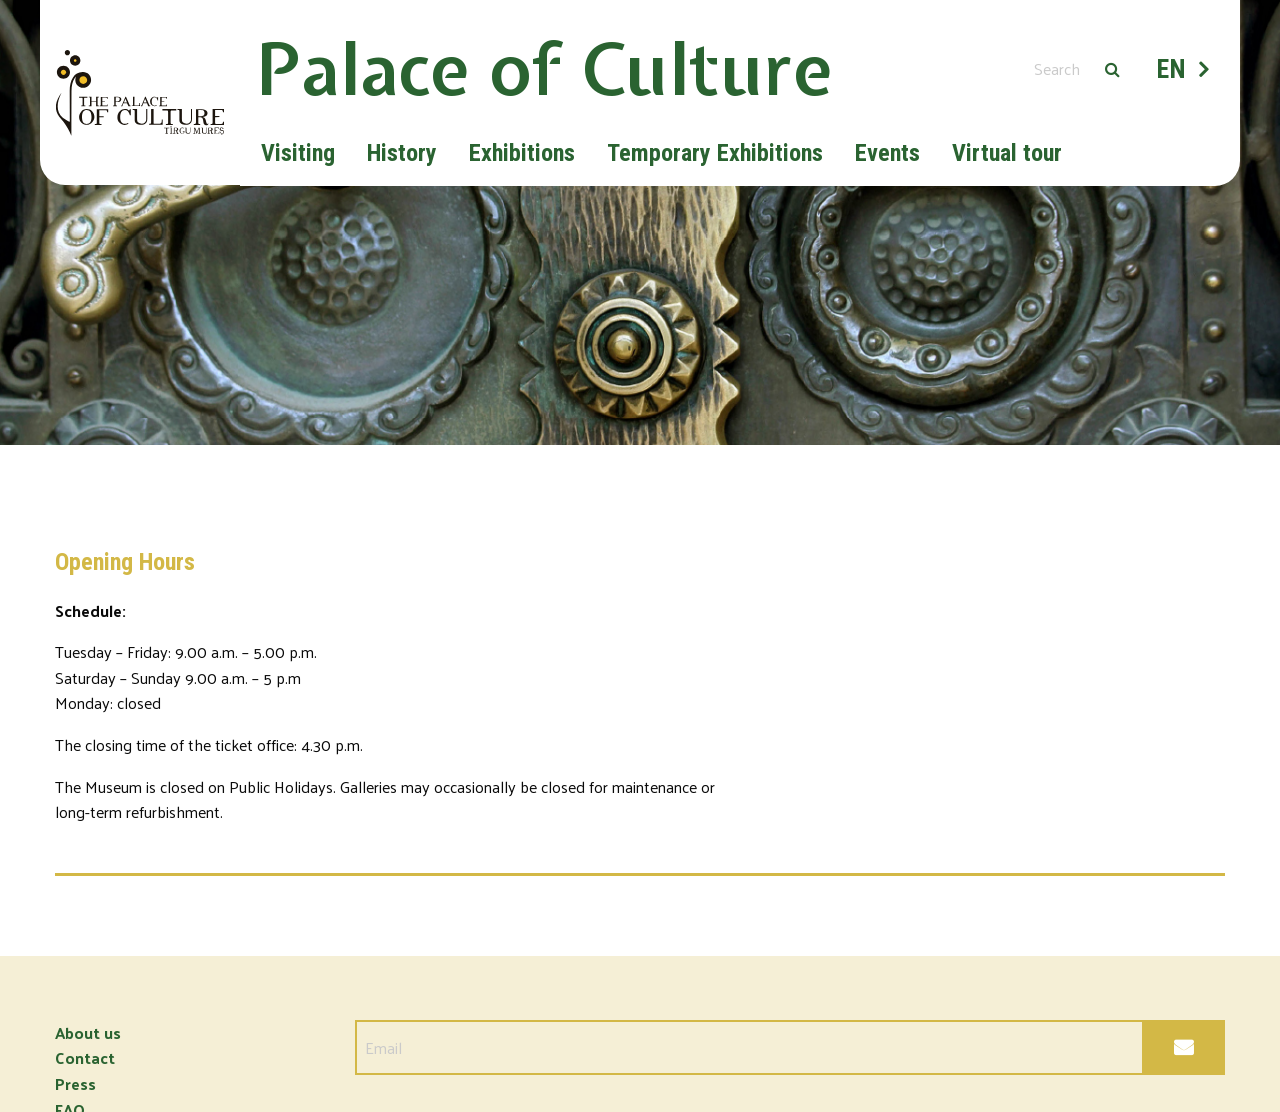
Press (75, 1083)
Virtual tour (1007, 153)
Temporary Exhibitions (715, 153)
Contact (85, 1057)
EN (1172, 69)
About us (88, 1032)
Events (887, 153)
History (402, 153)
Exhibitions (522, 153)
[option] (640, 353)
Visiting (298, 153)
